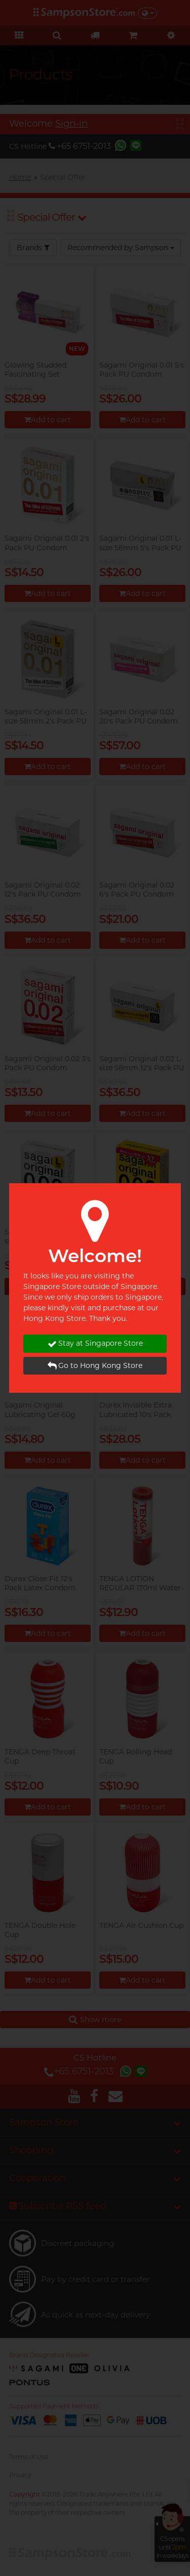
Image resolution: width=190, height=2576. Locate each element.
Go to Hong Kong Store (95, 1366)
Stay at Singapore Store (95, 1343)
